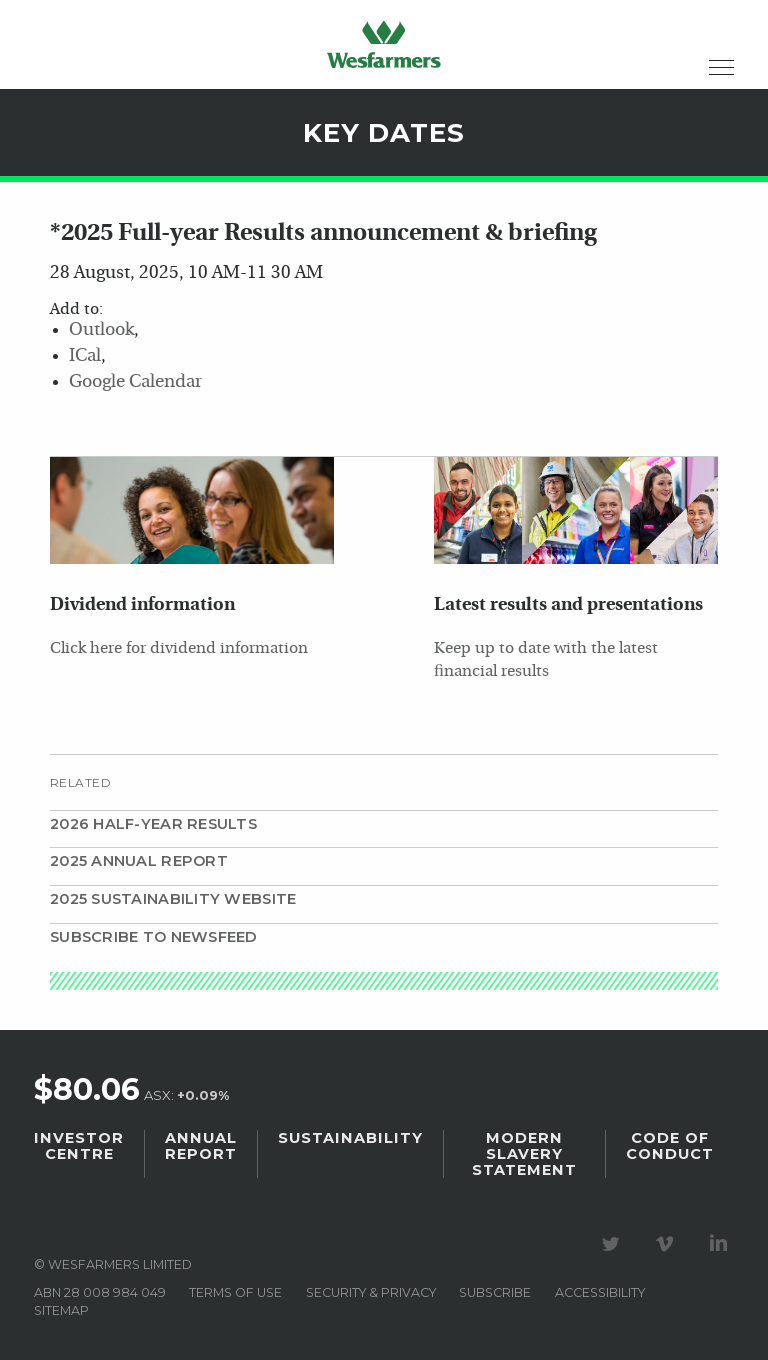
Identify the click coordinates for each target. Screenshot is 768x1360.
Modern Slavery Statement (524, 1154)
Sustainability (350, 1138)
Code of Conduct (670, 1146)
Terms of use (235, 1292)
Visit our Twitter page (614, 1244)
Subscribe (495, 1292)
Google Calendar (135, 382)
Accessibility (600, 1292)
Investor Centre (79, 1146)
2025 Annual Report (139, 861)
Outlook (101, 330)
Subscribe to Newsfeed (154, 937)
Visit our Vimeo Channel (668, 1244)
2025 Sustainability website (173, 899)
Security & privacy (371, 1292)
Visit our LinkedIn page (722, 1244)
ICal (85, 356)
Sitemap (61, 1310)
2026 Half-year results (153, 824)
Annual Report (201, 1146)
